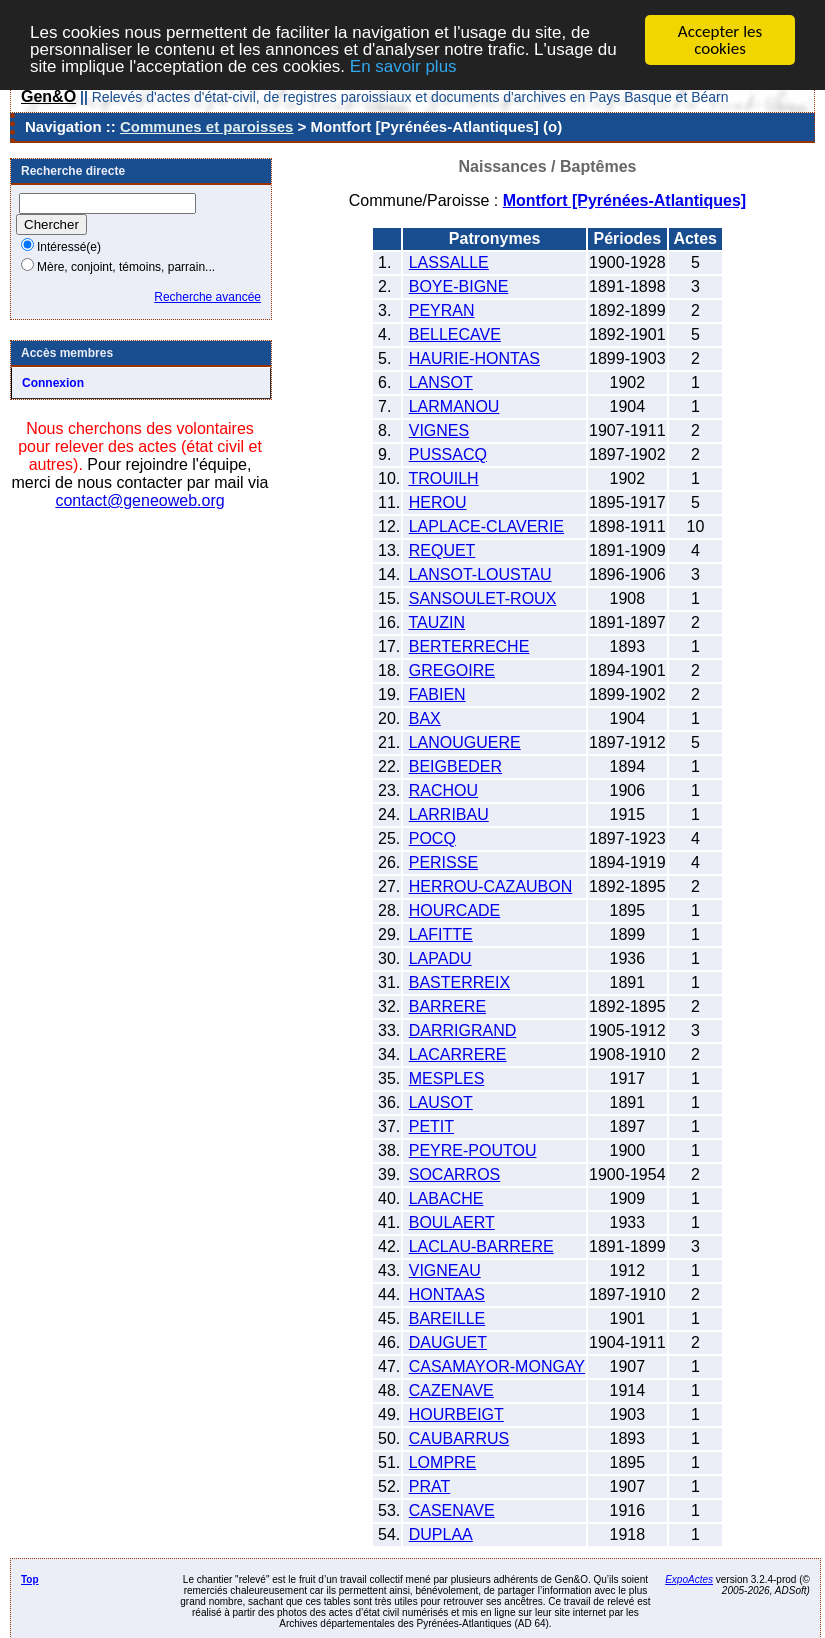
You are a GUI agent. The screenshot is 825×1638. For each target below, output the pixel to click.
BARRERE (447, 1006)
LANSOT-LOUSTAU (480, 574)
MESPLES (447, 1078)
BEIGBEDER (455, 766)
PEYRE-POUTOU (473, 1150)
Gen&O (48, 96)
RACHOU (443, 790)
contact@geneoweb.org (139, 500)
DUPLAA (441, 1534)
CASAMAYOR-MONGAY (497, 1366)
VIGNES (439, 430)
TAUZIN (436, 622)
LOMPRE (443, 1462)
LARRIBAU (449, 814)
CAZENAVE (451, 1390)
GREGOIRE (452, 670)
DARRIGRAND (463, 1030)
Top (30, 1579)
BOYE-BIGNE (459, 286)
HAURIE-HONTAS (474, 358)
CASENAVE (452, 1510)
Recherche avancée (207, 297)
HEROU (438, 502)
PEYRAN (442, 310)
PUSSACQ (448, 454)
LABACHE (446, 1198)
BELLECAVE (455, 334)
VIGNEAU (445, 1270)
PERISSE (443, 862)
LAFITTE (441, 934)
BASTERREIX (459, 982)
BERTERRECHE (469, 646)
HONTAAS (447, 1294)
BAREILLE (447, 1318)
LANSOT (441, 382)
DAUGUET (448, 1342)
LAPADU (440, 958)
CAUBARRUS (459, 1438)
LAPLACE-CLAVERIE (486, 526)
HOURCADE (455, 910)
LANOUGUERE (465, 742)
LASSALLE (449, 262)
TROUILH (443, 478)
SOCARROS (455, 1174)
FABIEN (437, 694)
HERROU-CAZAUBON (491, 886)
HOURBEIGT (456, 1414)
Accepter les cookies (720, 40)
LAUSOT (441, 1102)
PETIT (431, 1126)
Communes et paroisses (206, 126)
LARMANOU (454, 406)
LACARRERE (458, 1054)
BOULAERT (452, 1222)
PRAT (429, 1486)
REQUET (442, 550)
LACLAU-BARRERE (481, 1246)
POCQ (432, 838)
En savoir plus (403, 66)
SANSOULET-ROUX (483, 598)
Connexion (53, 383)
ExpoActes (689, 1579)
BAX (425, 718)
